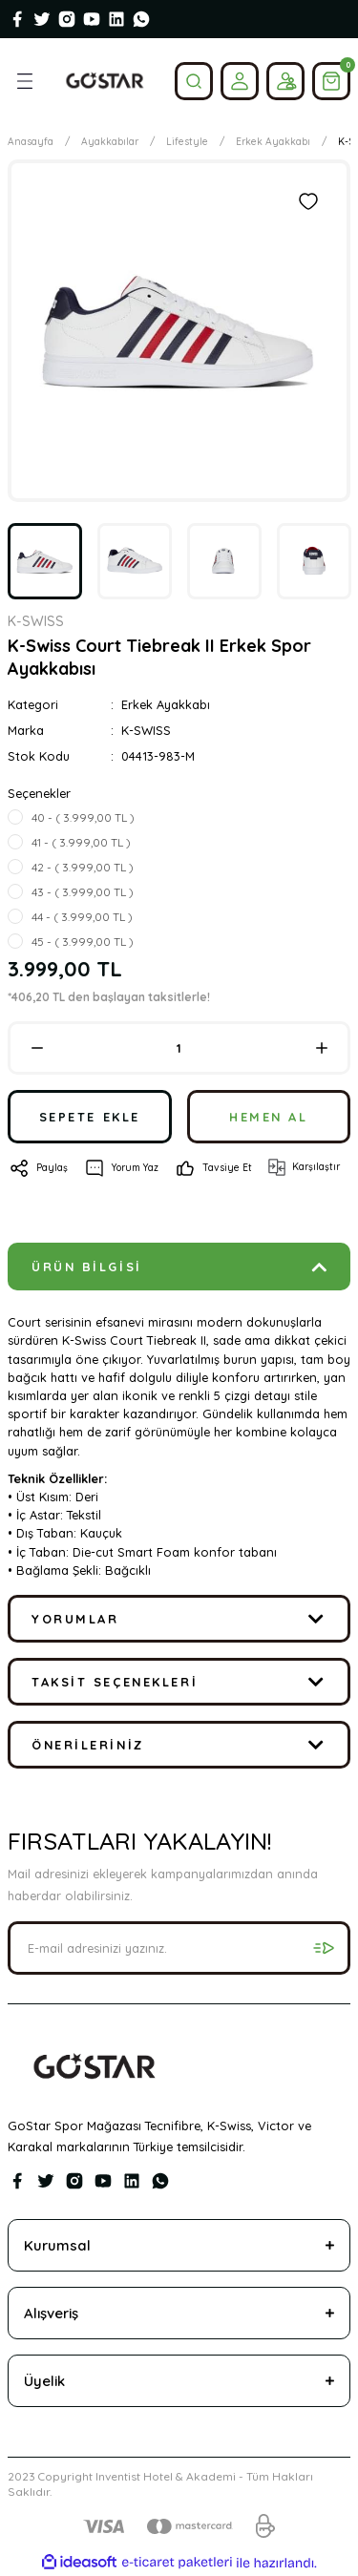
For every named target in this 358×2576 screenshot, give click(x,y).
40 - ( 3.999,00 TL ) (83, 817)
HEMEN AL (268, 1116)
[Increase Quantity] (321, 1048)
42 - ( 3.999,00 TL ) (83, 867)
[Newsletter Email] (179, 1948)
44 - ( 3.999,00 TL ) (82, 917)
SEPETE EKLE (89, 1116)
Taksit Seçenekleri (115, 1681)
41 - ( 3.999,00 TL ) (81, 842)
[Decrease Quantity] (37, 1048)
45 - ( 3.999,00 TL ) (83, 941)
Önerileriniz (88, 1744)
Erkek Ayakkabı (165, 704)
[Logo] (104, 81)
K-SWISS (146, 730)
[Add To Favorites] (308, 201)
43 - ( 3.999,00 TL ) (83, 892)
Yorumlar (75, 1618)
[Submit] (323, 1948)
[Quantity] (179, 1048)
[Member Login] (240, 81)
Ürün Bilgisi (87, 1266)
